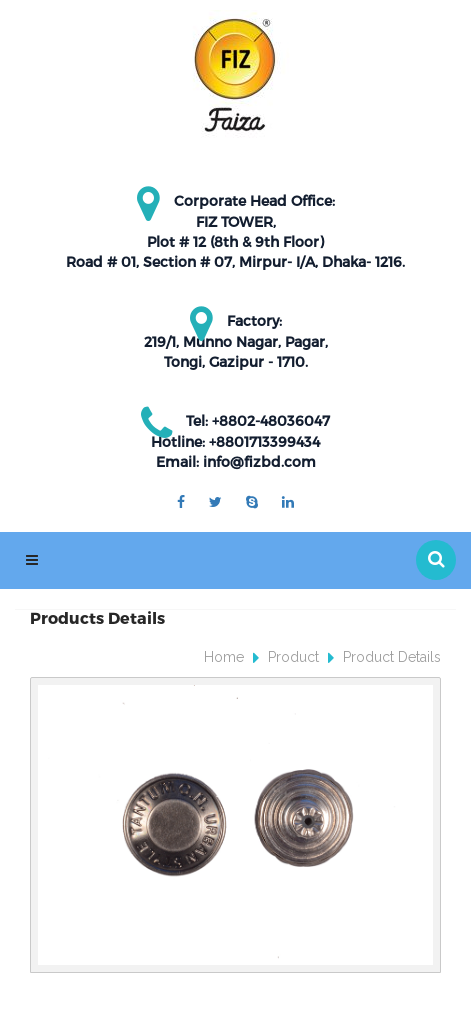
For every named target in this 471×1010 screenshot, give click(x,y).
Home (224, 657)
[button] (436, 560)
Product (293, 657)
